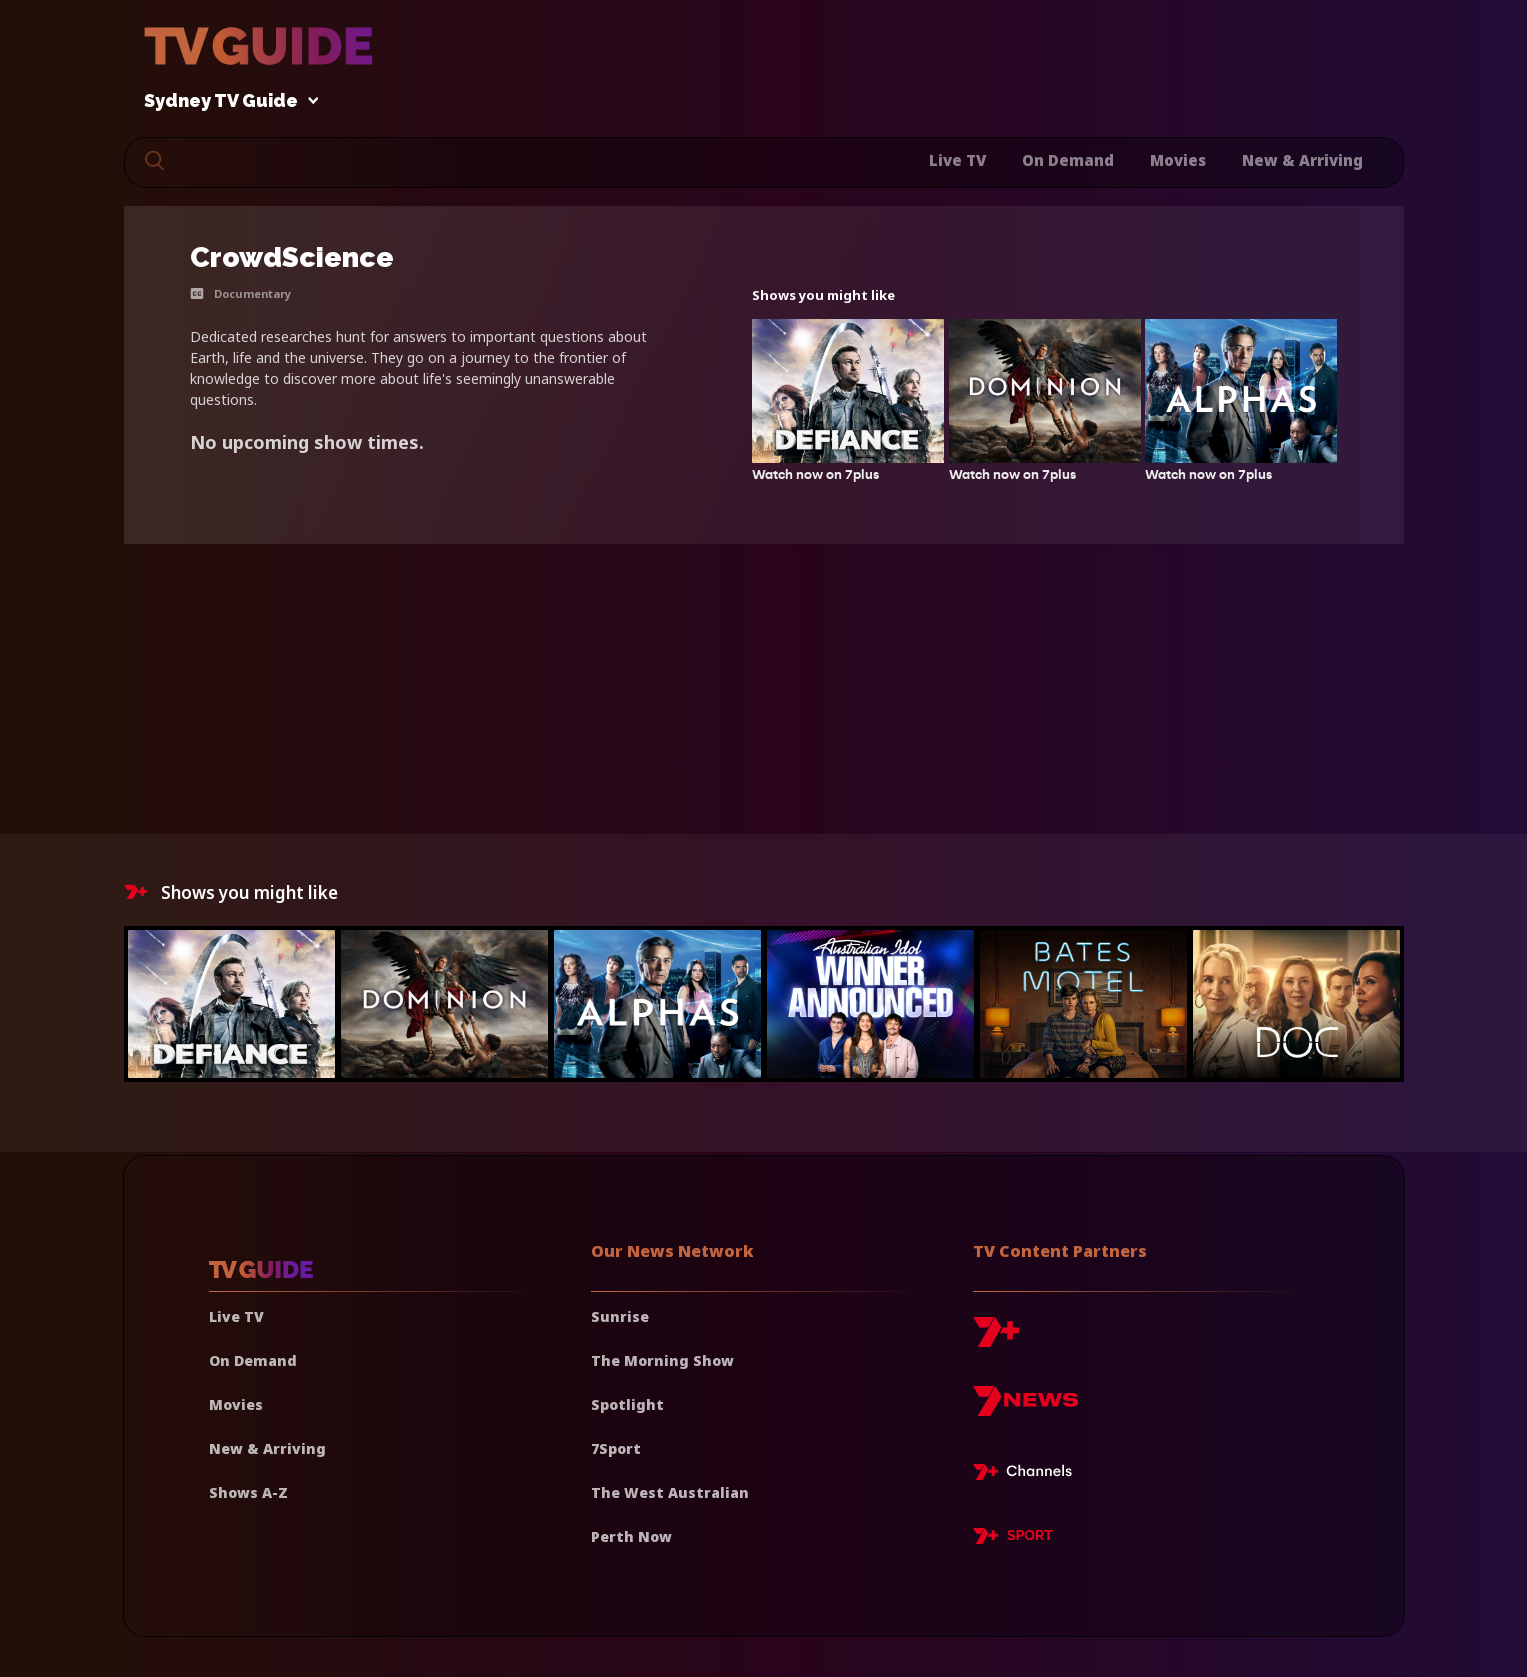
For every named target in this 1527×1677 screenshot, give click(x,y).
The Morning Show (662, 1360)
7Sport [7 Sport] (616, 1448)
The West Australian (670, 1492)
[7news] (1025, 1408)
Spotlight (627, 1404)
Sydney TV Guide (226, 101)
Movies (1178, 160)
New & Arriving (1302, 160)
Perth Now (631, 1536)
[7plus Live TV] (1028, 1475)
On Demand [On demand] (253, 1360)
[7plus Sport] (1013, 1539)
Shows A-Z (248, 1492)
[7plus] (996, 1339)
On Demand (1068, 160)
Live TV (957, 160)
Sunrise (620, 1316)
